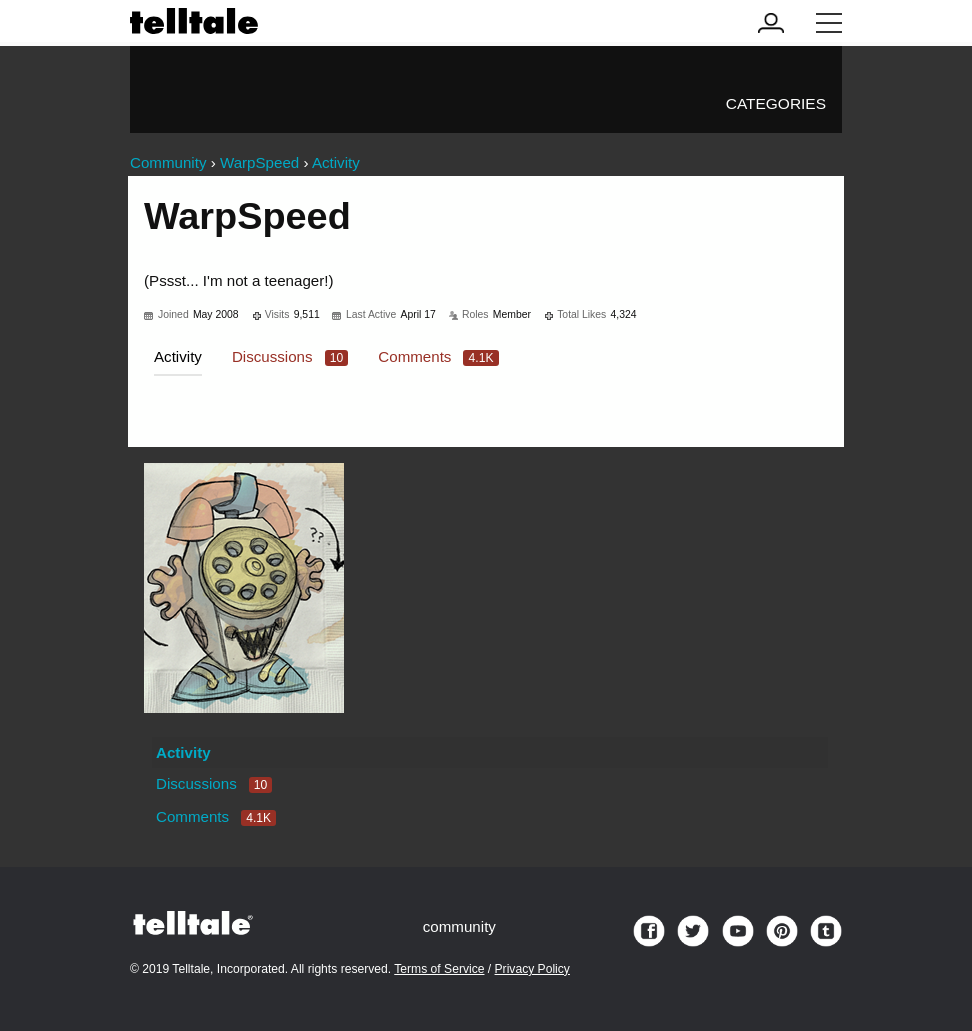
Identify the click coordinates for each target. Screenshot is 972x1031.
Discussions (290, 356)
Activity (178, 356)
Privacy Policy (532, 969)
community (459, 926)
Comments (438, 356)
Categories (776, 103)
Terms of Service (439, 969)
